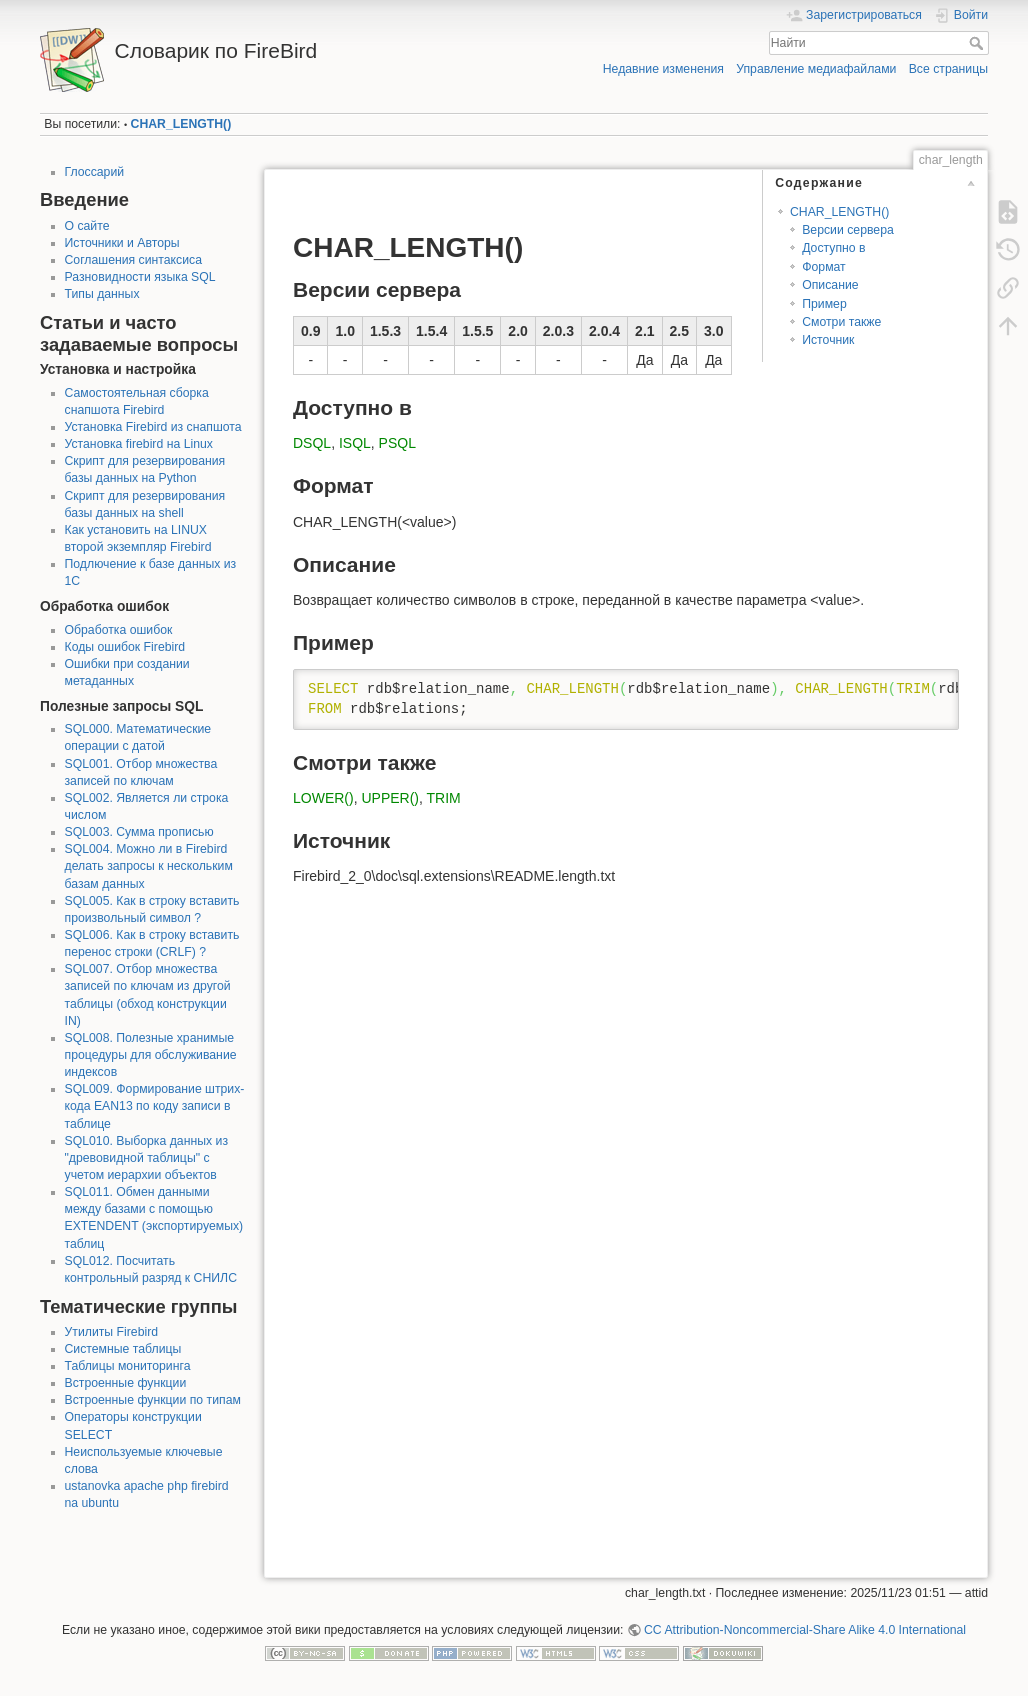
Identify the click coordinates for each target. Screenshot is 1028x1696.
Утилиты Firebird (112, 1332)
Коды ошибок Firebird (125, 647)
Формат (824, 267)
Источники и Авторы (122, 243)
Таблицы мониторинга (128, 1366)
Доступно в (833, 248)
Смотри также (841, 322)
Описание (830, 285)
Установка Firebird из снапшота (153, 427)
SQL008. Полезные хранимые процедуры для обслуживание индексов (151, 1055)
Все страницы (948, 69)
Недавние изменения (663, 69)
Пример (824, 304)
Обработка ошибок (119, 630)
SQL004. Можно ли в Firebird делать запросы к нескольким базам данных (149, 866)
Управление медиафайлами (816, 69)
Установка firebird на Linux (139, 444)
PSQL (397, 443)
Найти (978, 43)
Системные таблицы (123, 1349)
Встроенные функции (126, 1383)
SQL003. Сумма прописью (139, 832)
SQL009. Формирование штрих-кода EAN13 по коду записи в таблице (155, 1106)
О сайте (87, 226)
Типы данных (102, 294)
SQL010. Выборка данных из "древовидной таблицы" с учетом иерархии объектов (147, 1158)
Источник (828, 340)
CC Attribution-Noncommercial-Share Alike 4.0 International (805, 1630)
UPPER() (390, 798)
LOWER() (323, 798)
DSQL (312, 443)
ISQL (355, 443)
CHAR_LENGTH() (181, 124)
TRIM (444, 798)
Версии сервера (848, 230)
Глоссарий (95, 172)
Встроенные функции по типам (153, 1400)
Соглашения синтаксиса (134, 260)
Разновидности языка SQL (140, 277)
